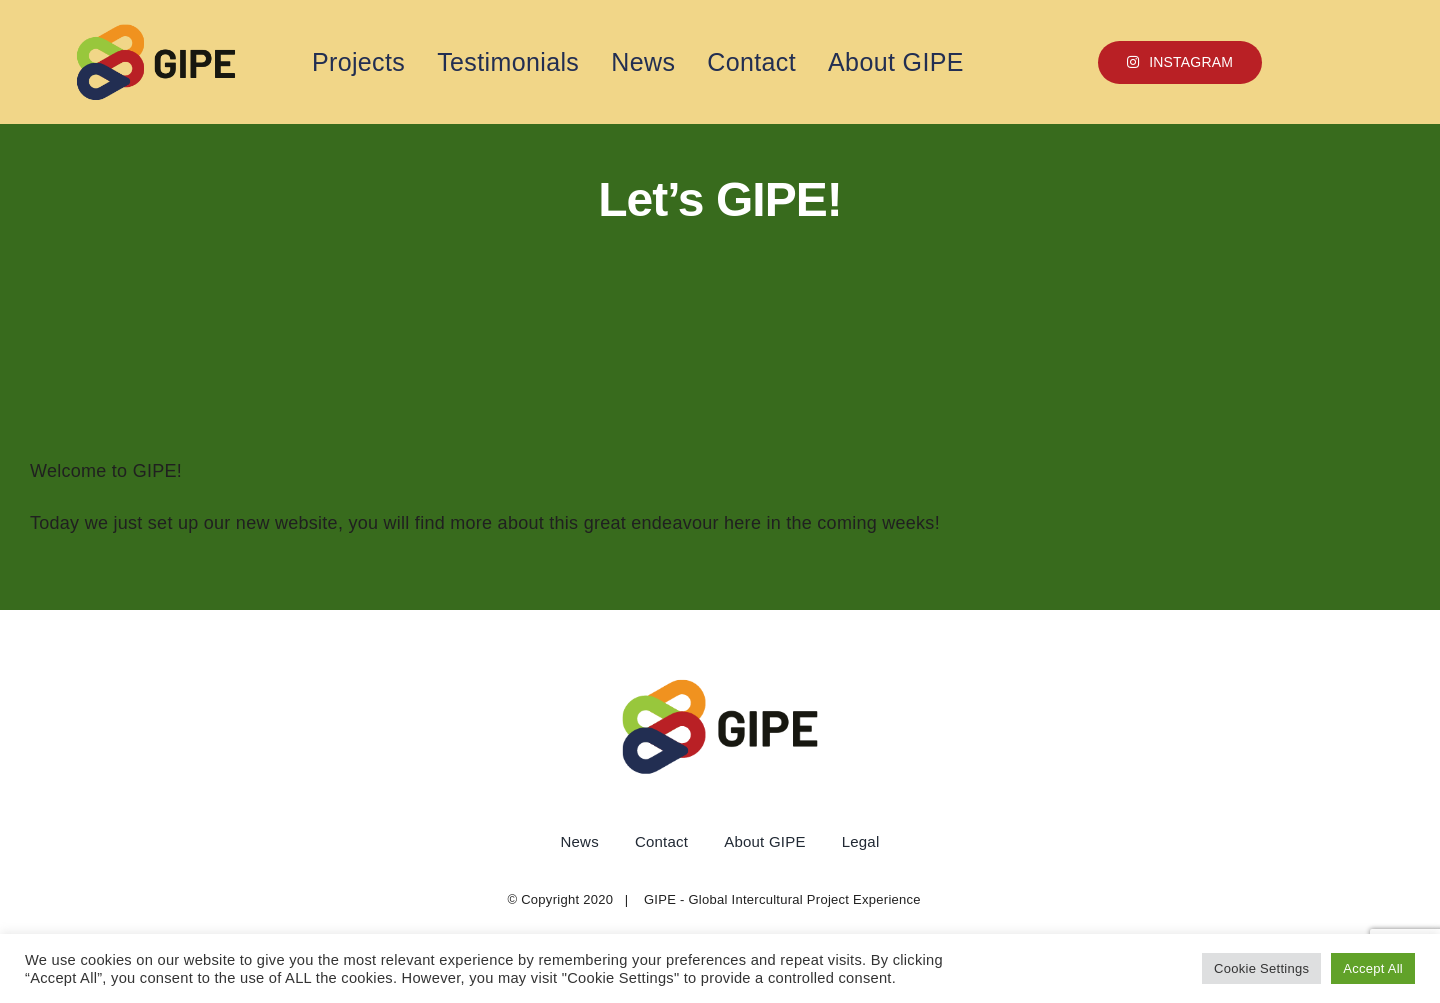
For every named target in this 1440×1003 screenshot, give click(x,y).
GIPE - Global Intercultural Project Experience (782, 899)
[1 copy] (156, 32)
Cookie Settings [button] (1261, 968)
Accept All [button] (1373, 968)
